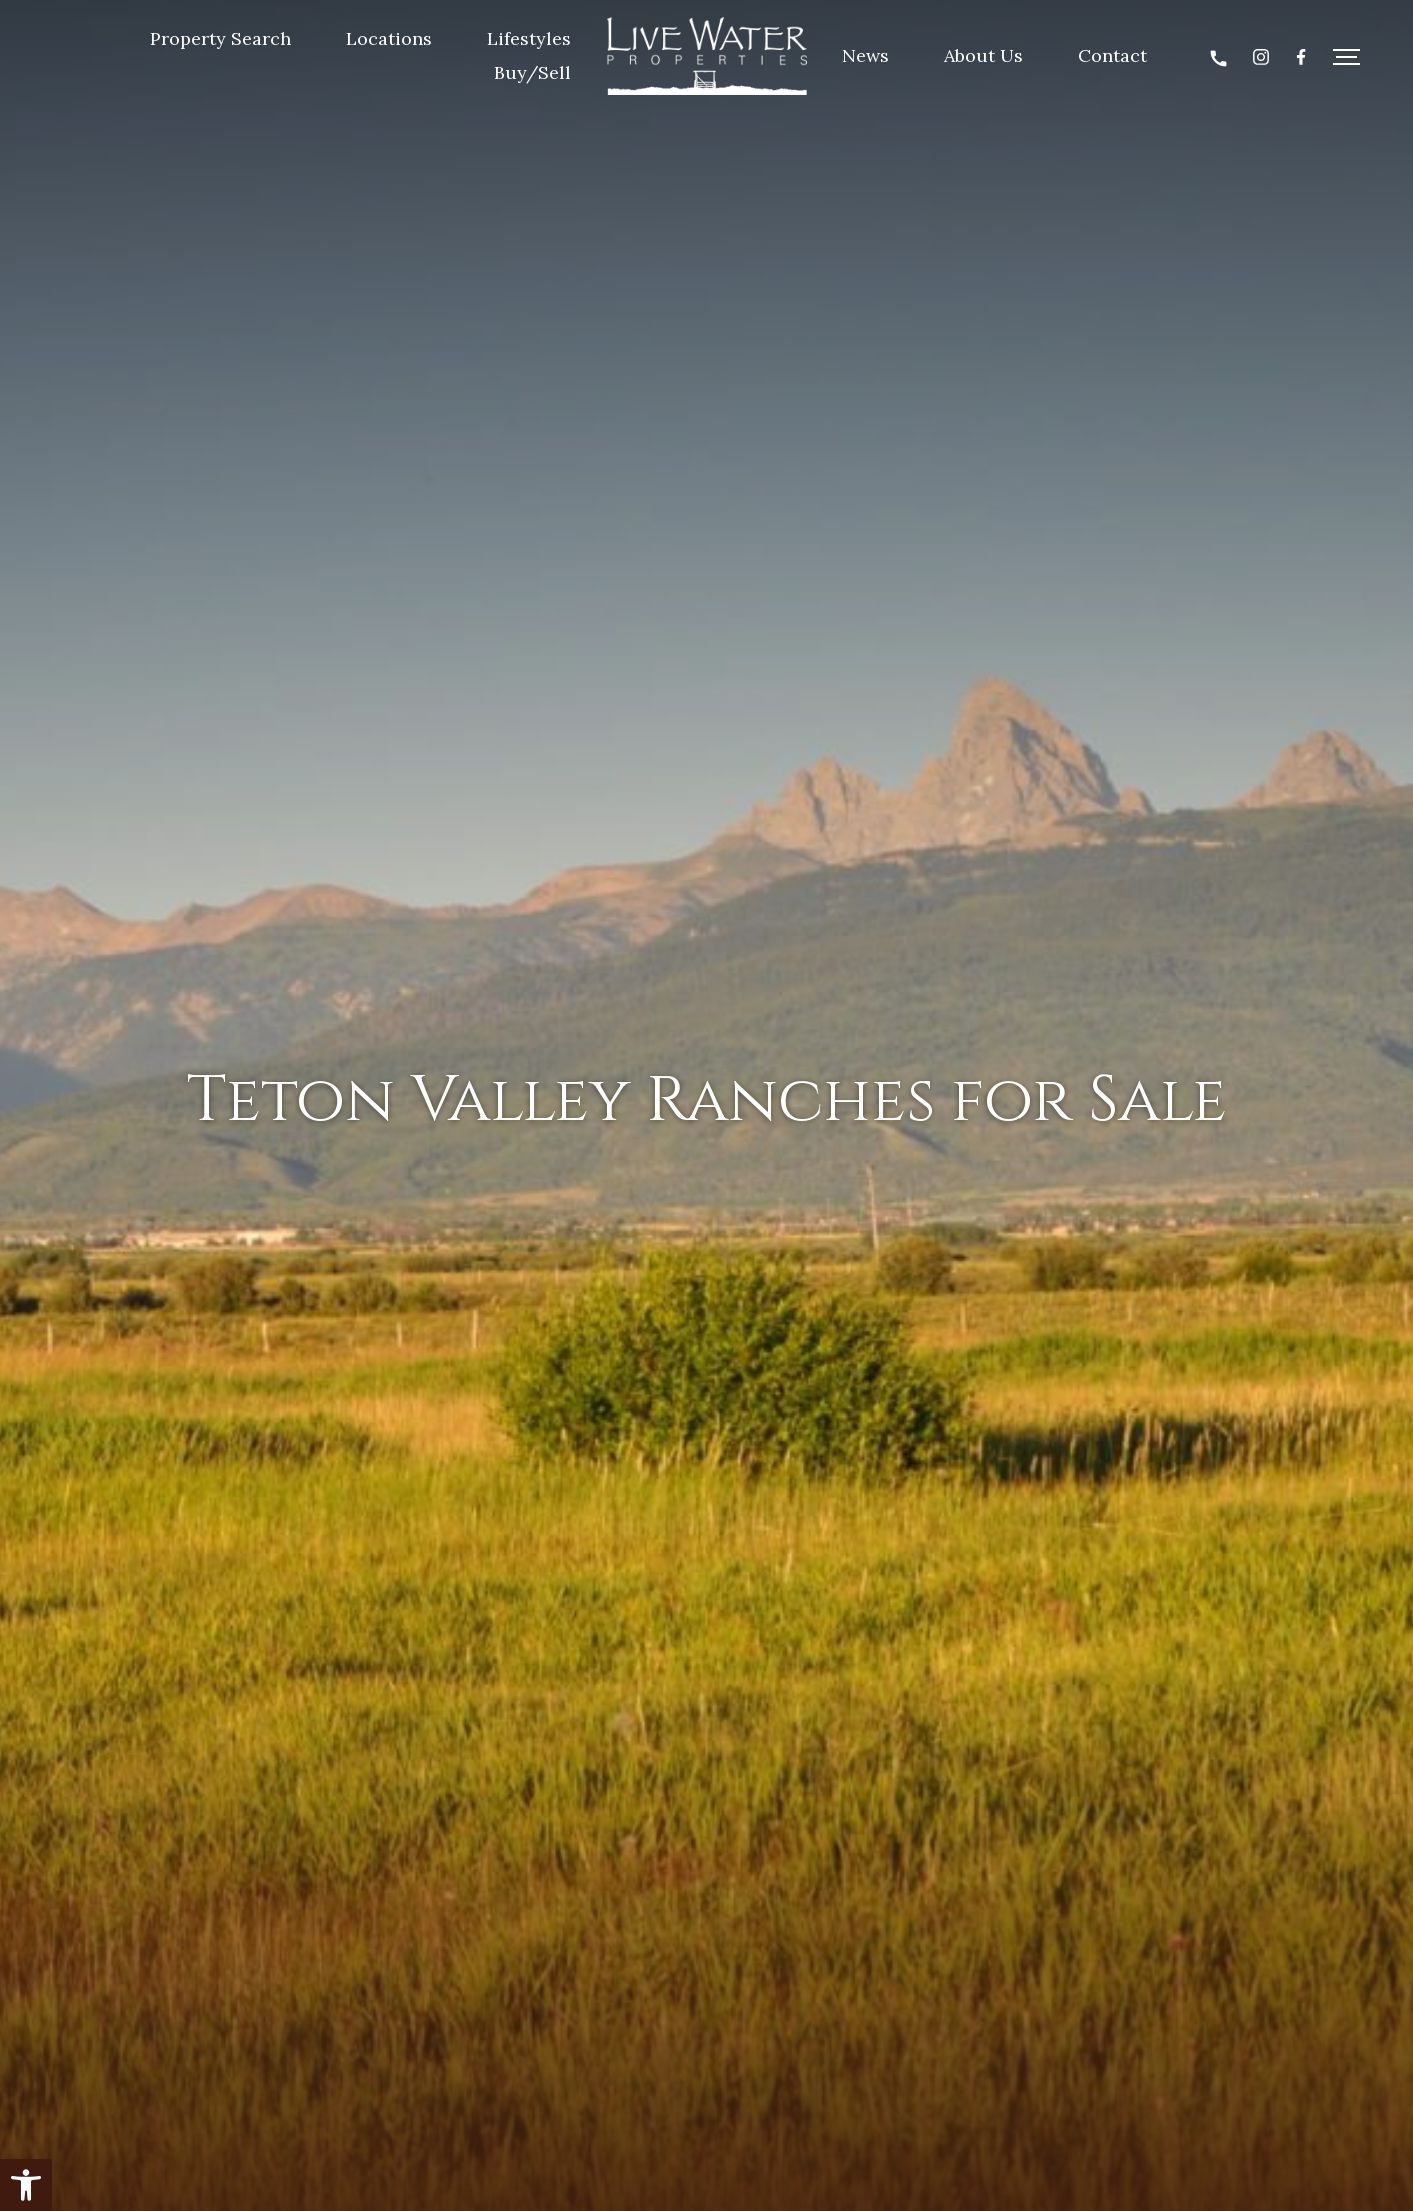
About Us (983, 55)
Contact (1112, 55)
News (865, 55)
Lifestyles (529, 38)
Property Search (220, 38)
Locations (389, 38)
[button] (26, 2185)
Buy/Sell (532, 72)
